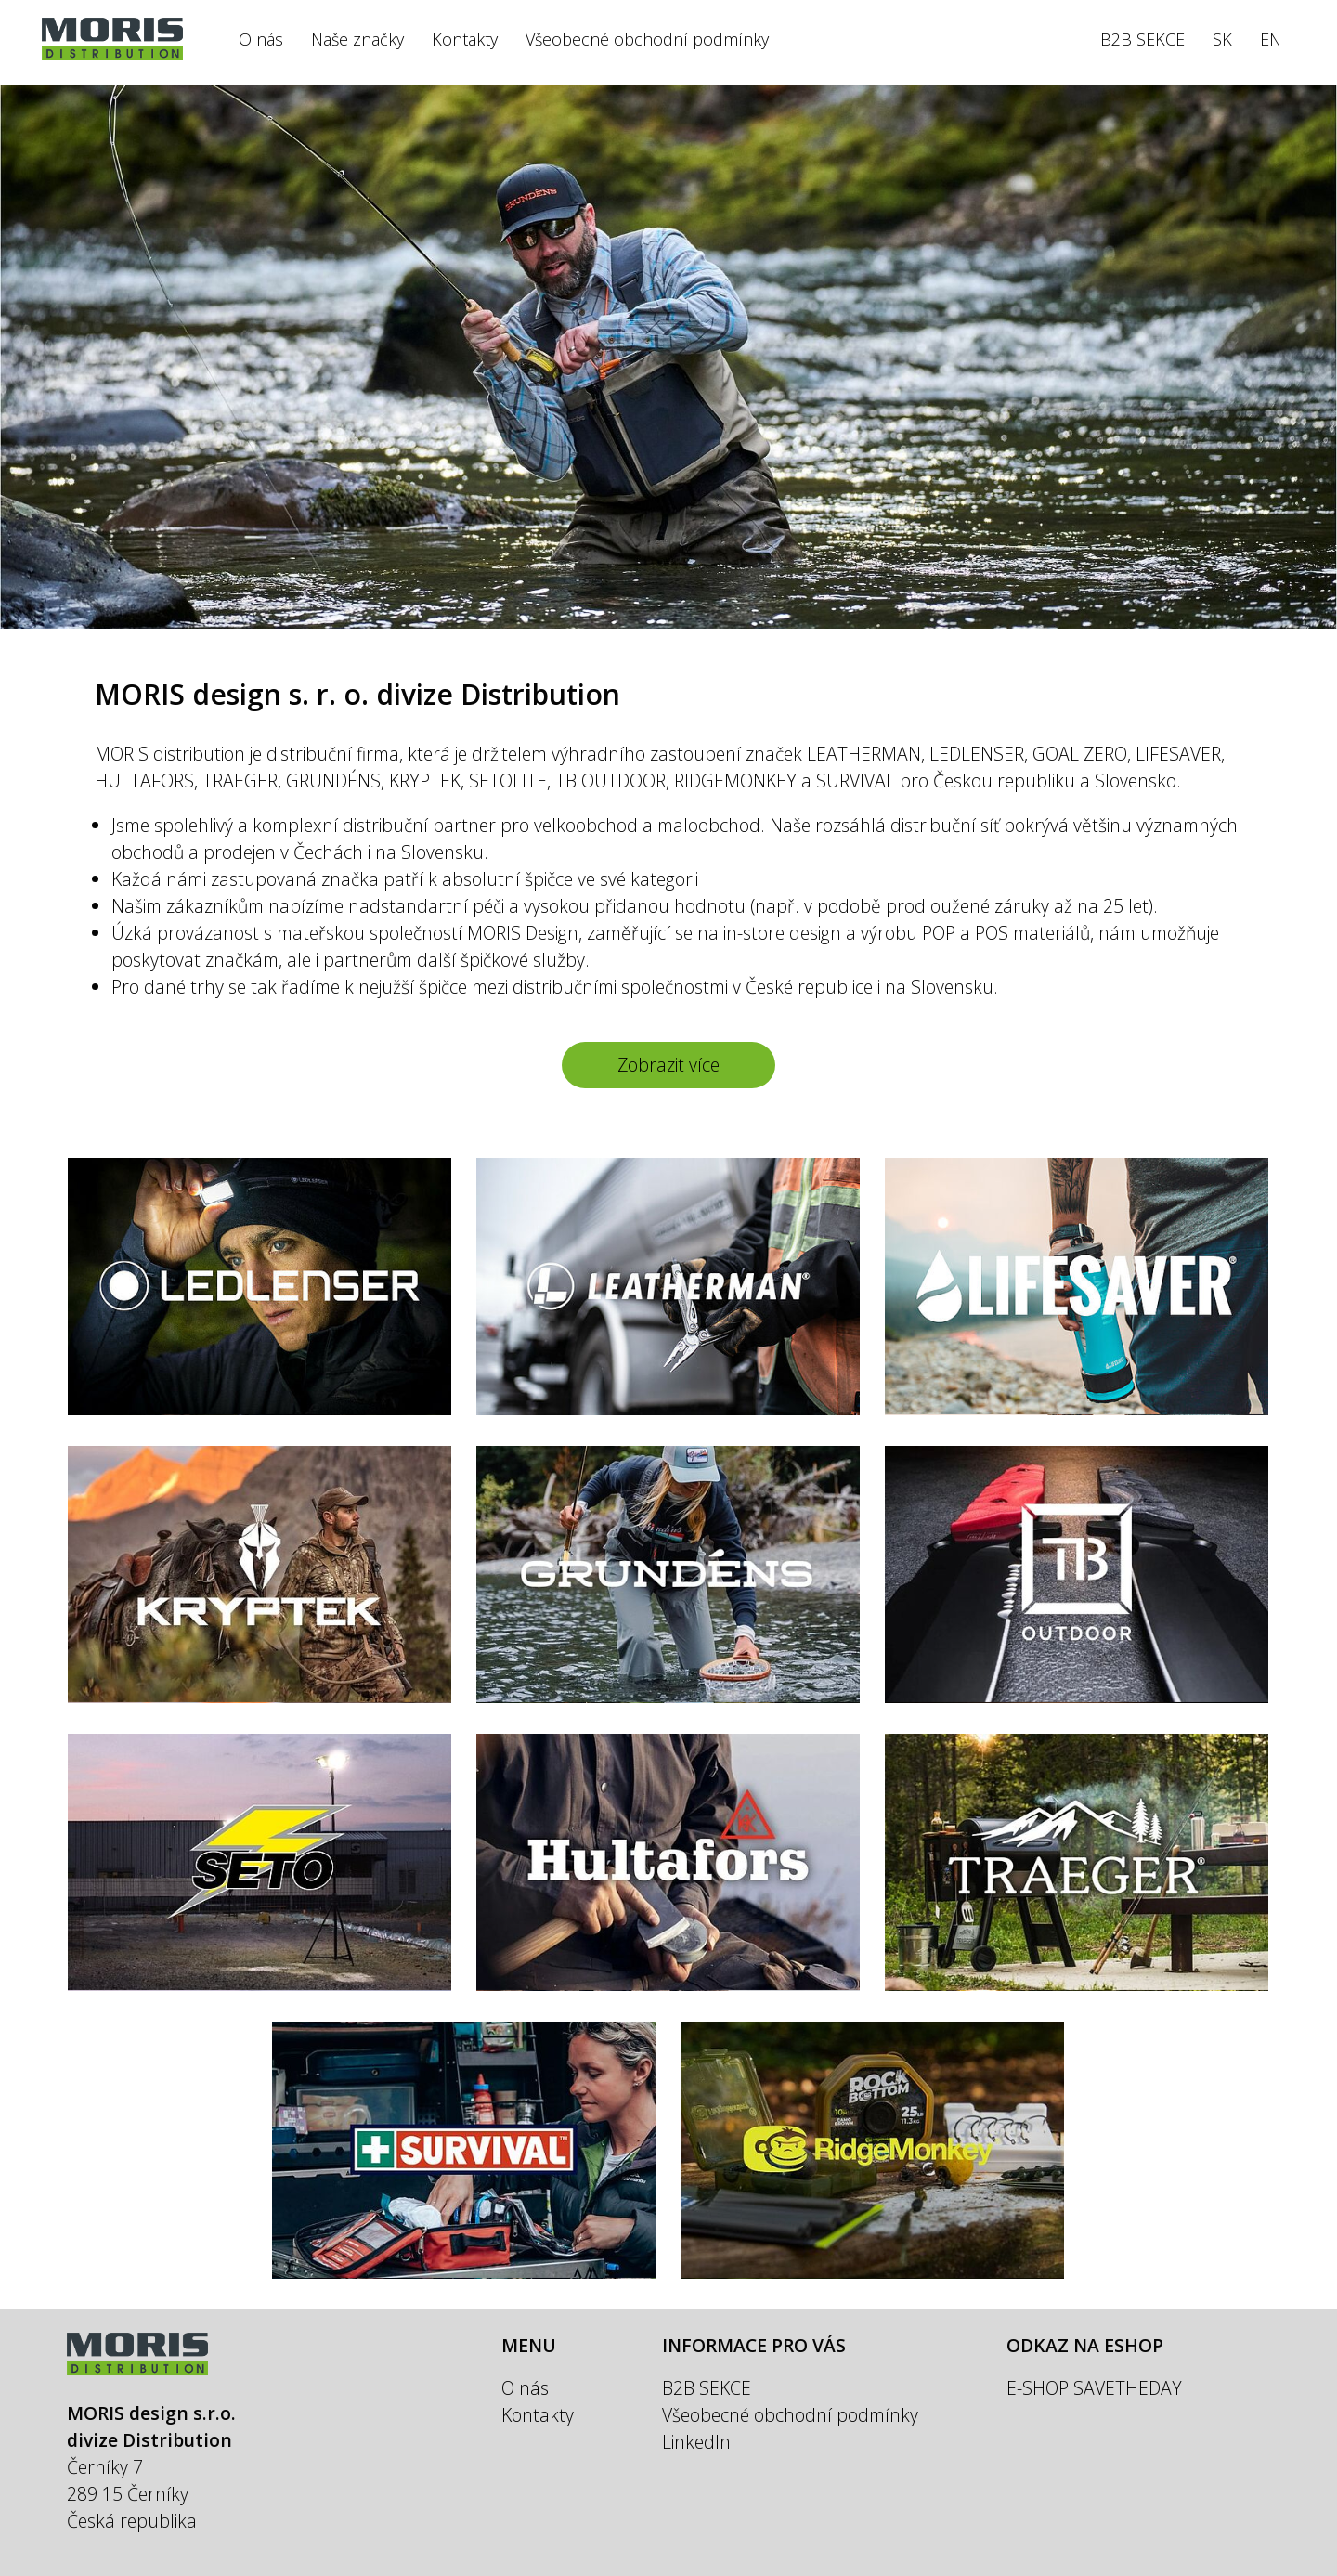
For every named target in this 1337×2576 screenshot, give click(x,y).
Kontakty (465, 39)
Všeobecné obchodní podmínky (647, 39)
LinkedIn (696, 2441)
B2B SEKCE (1142, 39)
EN (1270, 39)
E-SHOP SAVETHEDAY (1094, 2387)
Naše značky (357, 39)
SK (1222, 39)
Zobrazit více (668, 1064)
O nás (261, 39)
